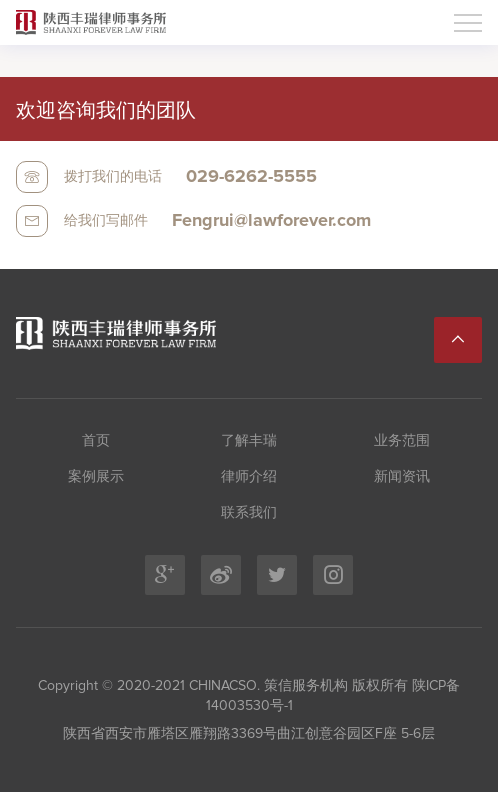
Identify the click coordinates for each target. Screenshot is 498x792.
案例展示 (96, 477)
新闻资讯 (402, 477)
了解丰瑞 (249, 441)
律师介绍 (249, 477)
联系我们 (249, 513)
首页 (96, 441)
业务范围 (402, 441)
